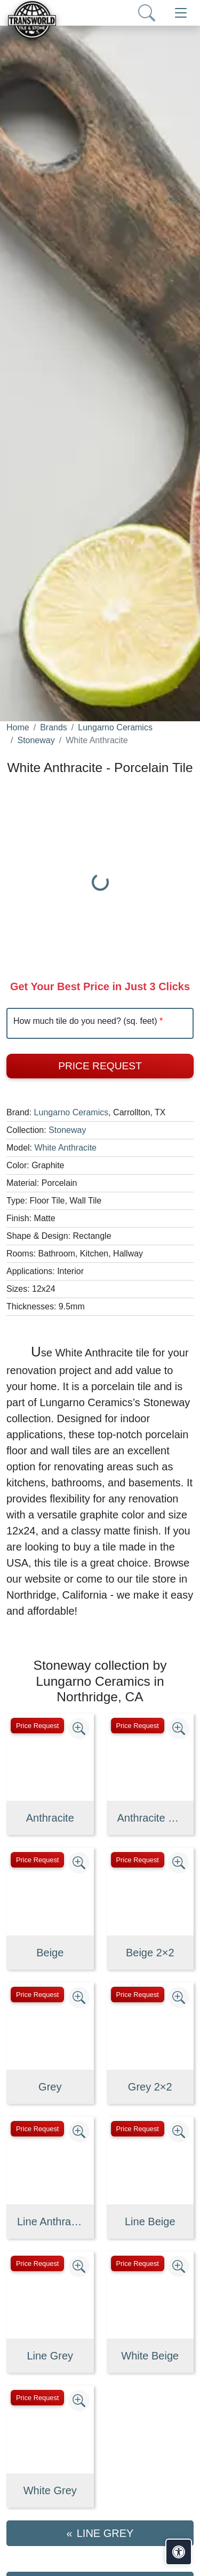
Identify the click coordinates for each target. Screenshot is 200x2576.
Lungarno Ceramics (115, 727)
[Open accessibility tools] (178, 2552)
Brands (53, 727)
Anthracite (50, 1818)
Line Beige (150, 2221)
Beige (49, 1952)
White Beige (150, 2356)
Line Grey (50, 2356)
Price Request (100, 1065)
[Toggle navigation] (181, 13)
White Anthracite (65, 1147)
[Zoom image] (79, 1728)
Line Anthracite (50, 2221)
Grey (49, 2087)
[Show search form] (146, 13)
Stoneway (35, 740)
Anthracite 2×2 (150, 1818)
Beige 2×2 (150, 1952)
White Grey (50, 2490)
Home (17, 727)
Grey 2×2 (150, 2087)
